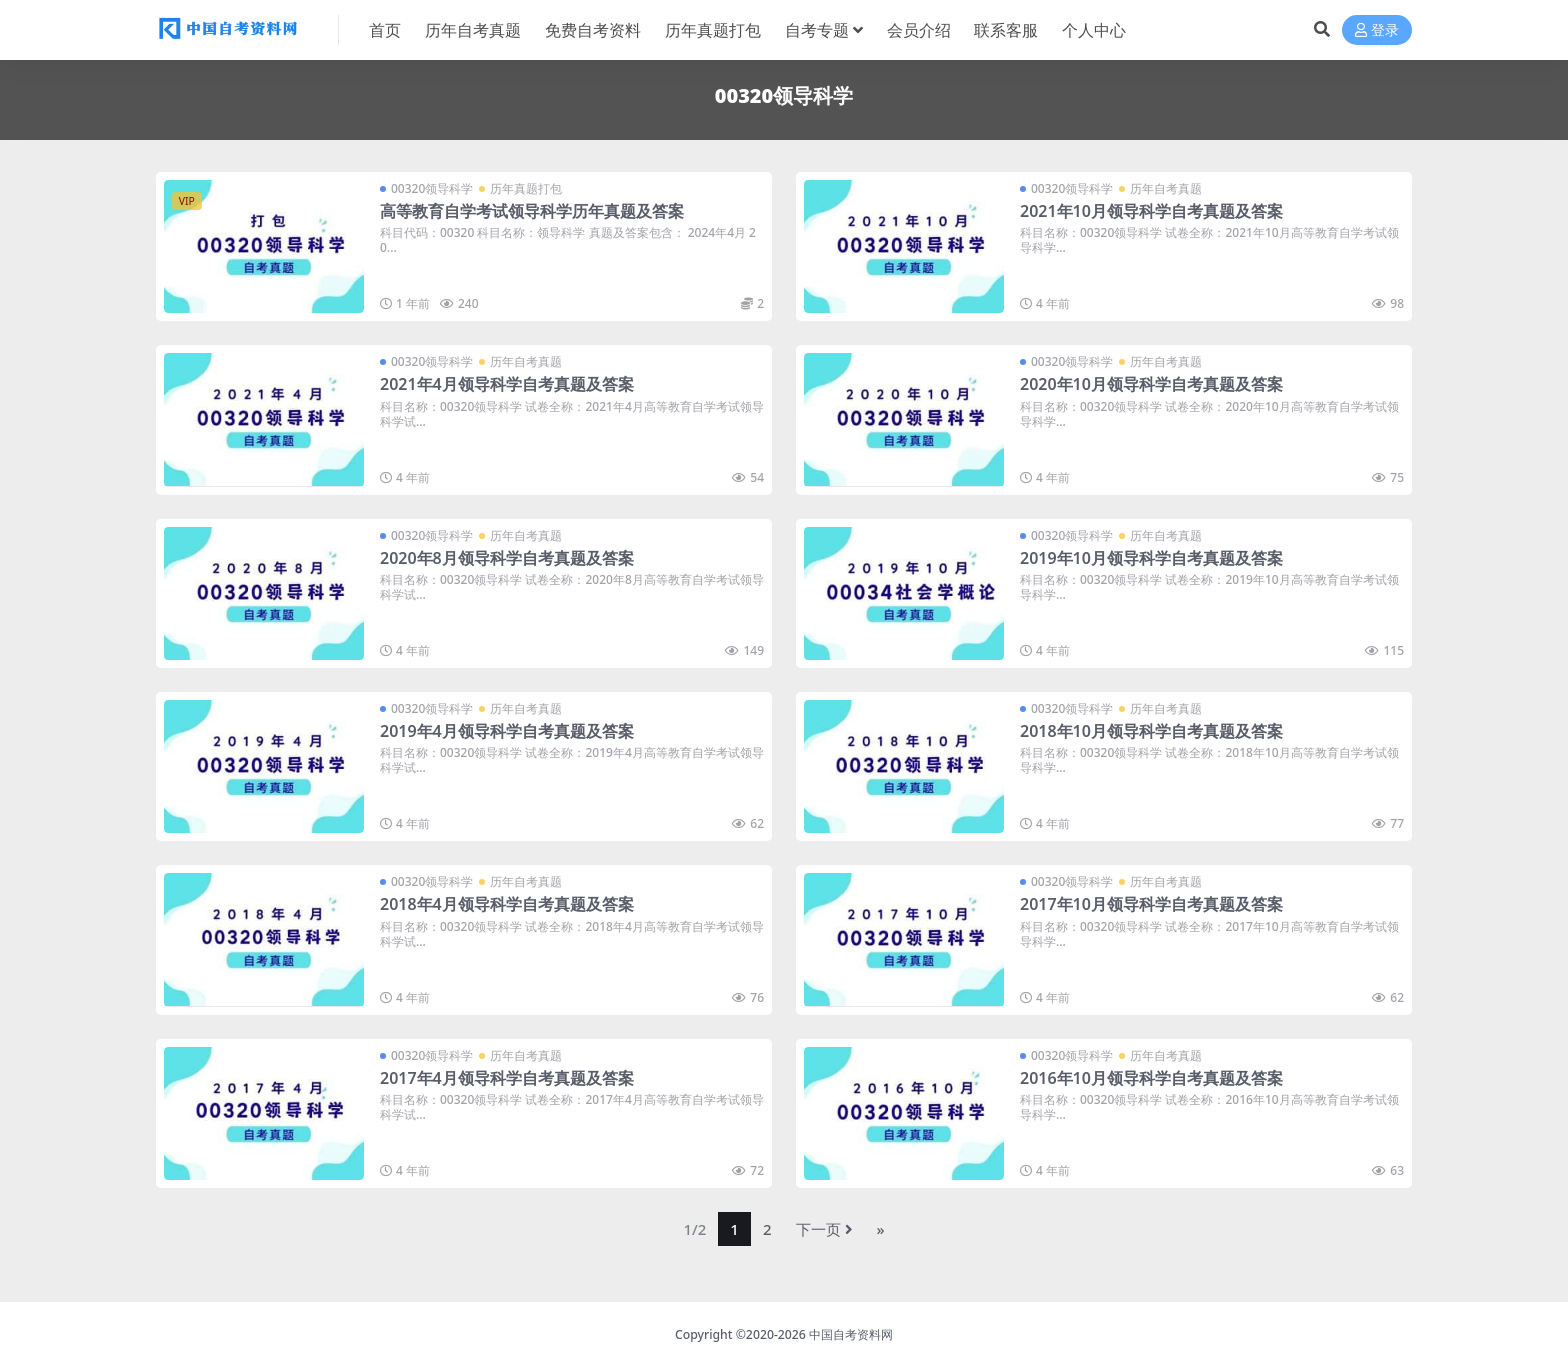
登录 (1377, 30)
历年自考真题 (1166, 188)
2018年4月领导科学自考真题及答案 (507, 904)
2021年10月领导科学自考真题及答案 (1151, 211)
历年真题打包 (526, 188)
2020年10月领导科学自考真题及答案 (1151, 384)
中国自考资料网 (851, 1334)
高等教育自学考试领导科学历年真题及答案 (532, 211)
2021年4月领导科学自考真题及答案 (507, 384)
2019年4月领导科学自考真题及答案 (507, 731)
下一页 (824, 1229)
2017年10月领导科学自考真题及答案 (1151, 904)
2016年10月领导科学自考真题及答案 (1151, 1078)
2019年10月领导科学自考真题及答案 (1151, 558)
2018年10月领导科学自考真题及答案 (1151, 731)
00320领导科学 (432, 188)
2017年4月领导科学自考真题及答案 (507, 1078)
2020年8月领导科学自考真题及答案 (507, 558)
